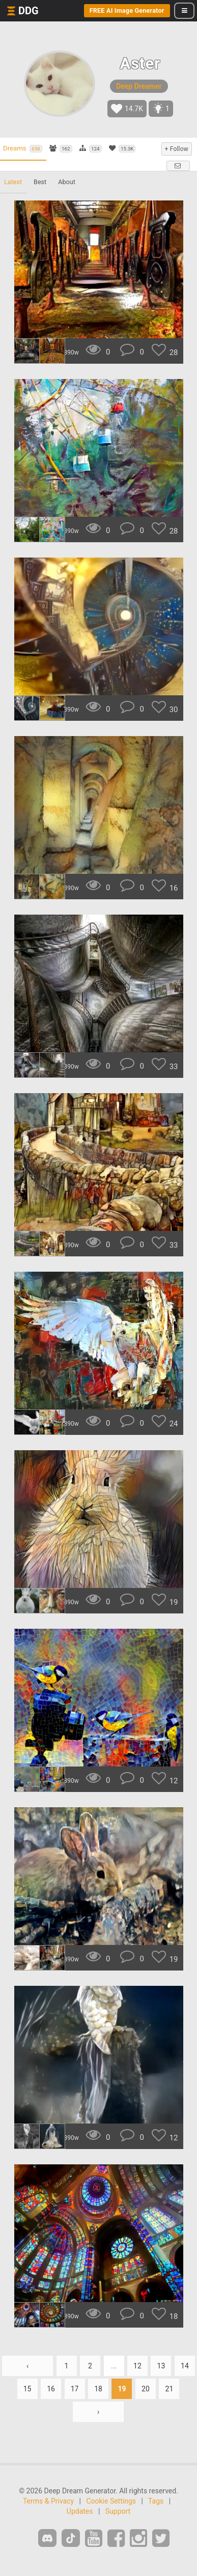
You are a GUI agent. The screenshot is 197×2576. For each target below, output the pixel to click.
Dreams (22, 148)
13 (161, 2366)
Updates (80, 2511)
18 (98, 2389)
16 (51, 2389)
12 (137, 2366)
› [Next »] (98, 2412)
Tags (155, 2501)
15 (27, 2389)
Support (117, 2511)
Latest (13, 182)
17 (75, 2389)
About (66, 182)
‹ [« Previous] (27, 2366)
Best (40, 182)
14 (185, 2366)
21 (169, 2389)
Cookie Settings (111, 2501)
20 (146, 2389)
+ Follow (176, 149)
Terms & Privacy (48, 2501)
